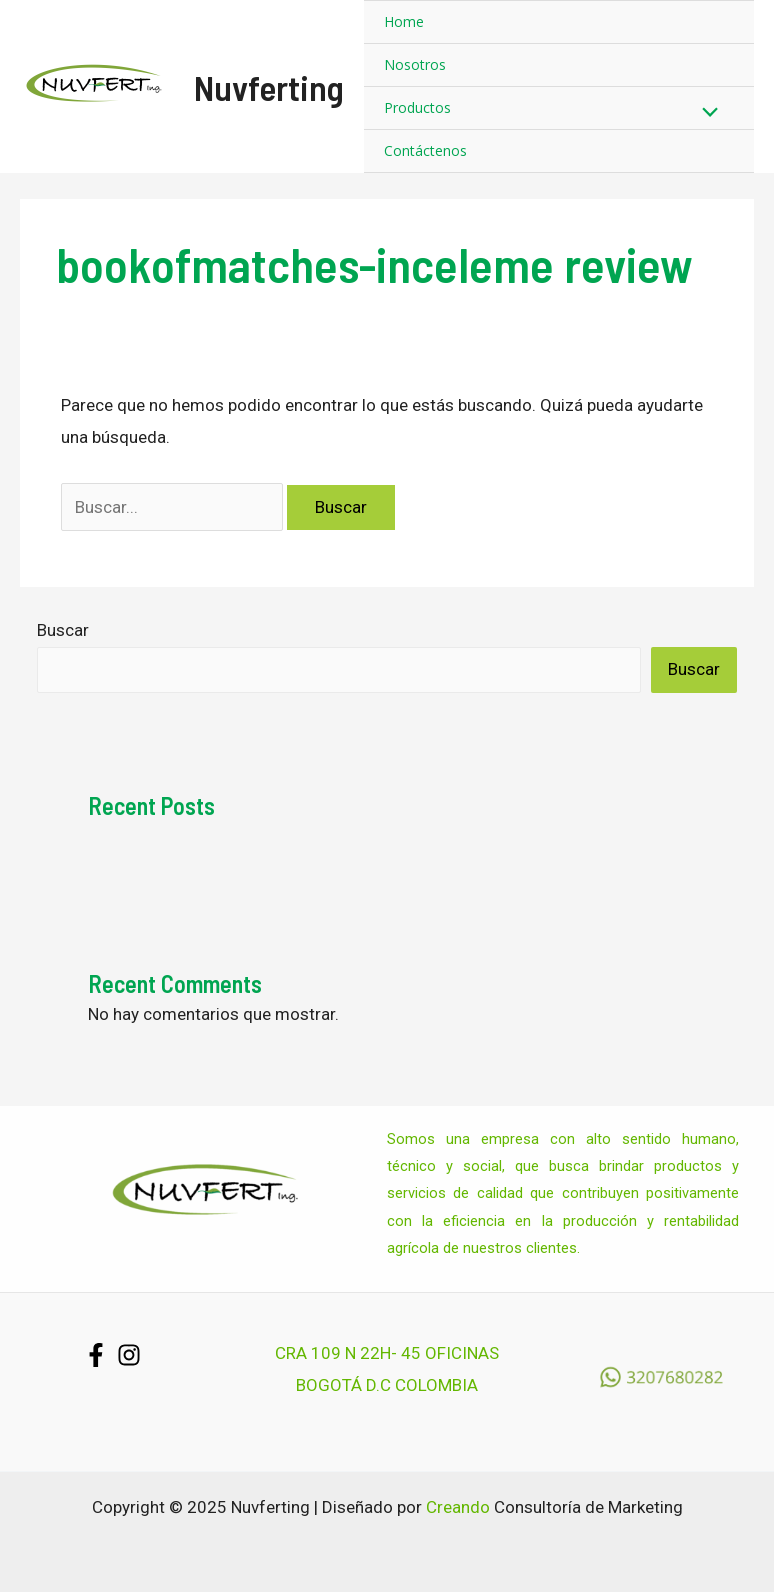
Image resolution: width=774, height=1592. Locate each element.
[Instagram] (129, 1355)
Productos (417, 107)
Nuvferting (269, 87)
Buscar (63, 630)
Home (404, 21)
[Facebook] (96, 1355)
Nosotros (415, 64)
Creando (458, 1507)
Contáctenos (425, 150)
